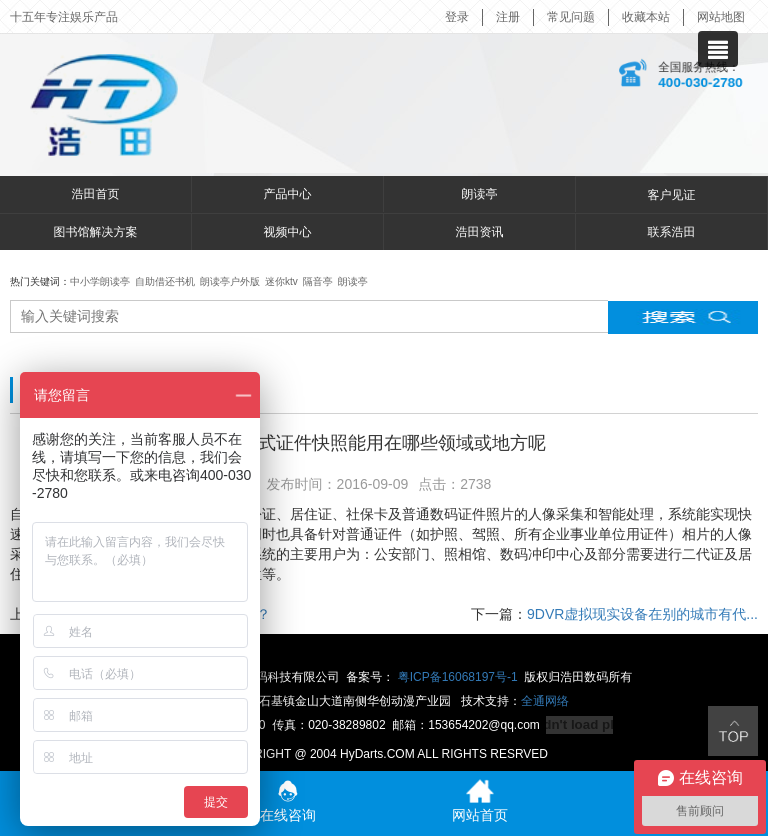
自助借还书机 (165, 281)
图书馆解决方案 (96, 232)
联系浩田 (672, 232)
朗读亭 (480, 194)
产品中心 (288, 194)
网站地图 (721, 17)
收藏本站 (646, 17)
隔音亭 (318, 281)
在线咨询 (288, 801)
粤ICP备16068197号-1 (458, 677)
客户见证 (672, 195)
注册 (508, 17)
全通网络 (545, 701)
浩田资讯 (480, 232)
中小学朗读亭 (100, 281)
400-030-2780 (700, 83)
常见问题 (571, 17)
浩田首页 (96, 194)
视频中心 (288, 232)
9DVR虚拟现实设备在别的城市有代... (642, 614)
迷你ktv (281, 281)
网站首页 (480, 801)
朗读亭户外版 (230, 281)
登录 (457, 17)
